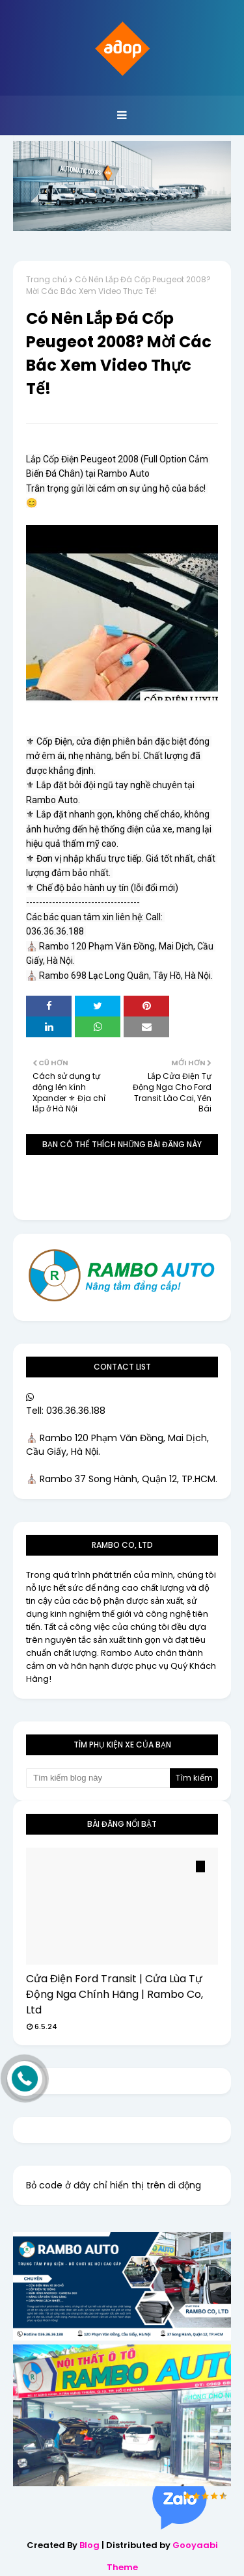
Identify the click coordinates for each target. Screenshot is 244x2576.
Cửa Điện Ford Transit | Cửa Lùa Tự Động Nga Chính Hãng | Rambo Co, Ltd (114, 1994)
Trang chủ (46, 279)
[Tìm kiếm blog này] (98, 1778)
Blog (89, 2545)
